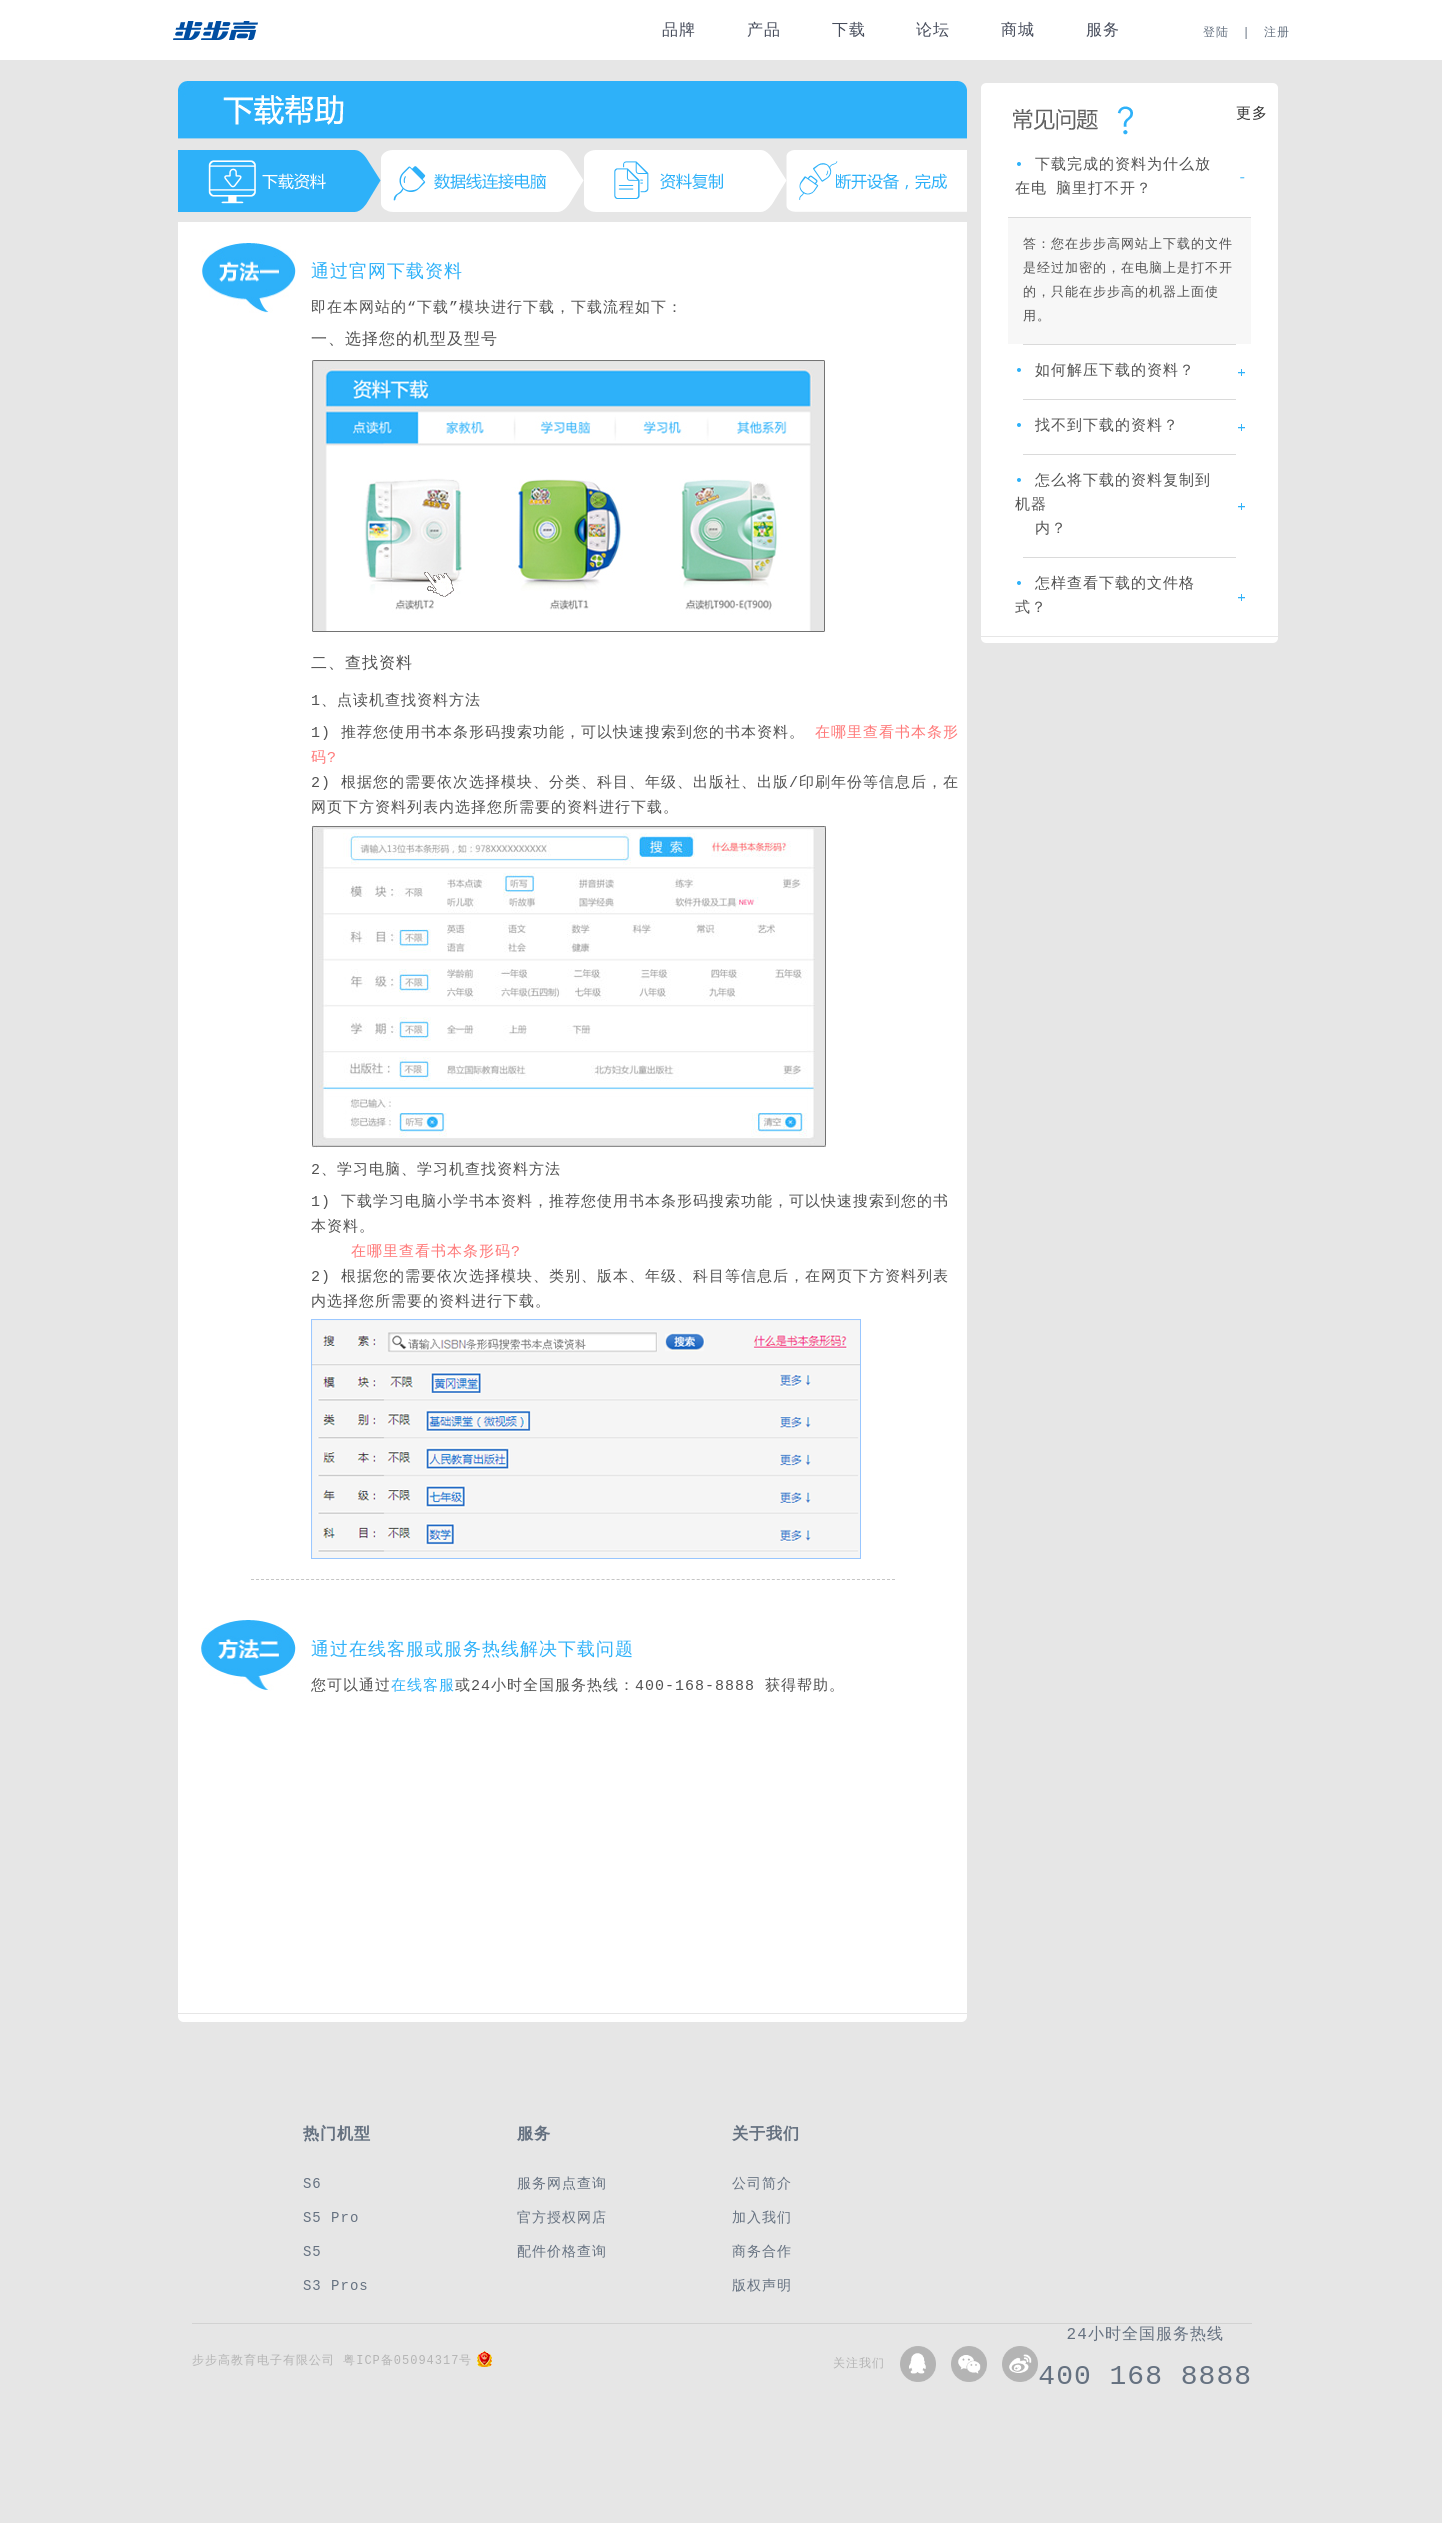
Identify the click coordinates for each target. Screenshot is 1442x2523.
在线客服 (423, 1687)
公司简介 (762, 2183)
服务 (1103, 30)
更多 (1252, 115)
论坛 (933, 30)
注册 (1277, 32)
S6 (312, 2183)
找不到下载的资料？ (1097, 427)
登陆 (1216, 32)
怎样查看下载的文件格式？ (1105, 597)
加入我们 (762, 2217)
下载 (849, 30)
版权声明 (762, 2285)
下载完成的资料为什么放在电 (1113, 178)
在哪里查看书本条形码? (436, 1252)
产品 (764, 30)
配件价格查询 (562, 2251)
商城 (1018, 30)
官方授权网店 (562, 2217)
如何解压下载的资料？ (1105, 372)
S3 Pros (336, 2285)
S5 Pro (331, 2217)
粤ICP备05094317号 (407, 2360)
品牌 (679, 30)
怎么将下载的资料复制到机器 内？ (1113, 506)
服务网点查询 (562, 2183)
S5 (312, 2251)
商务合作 (762, 2251)
